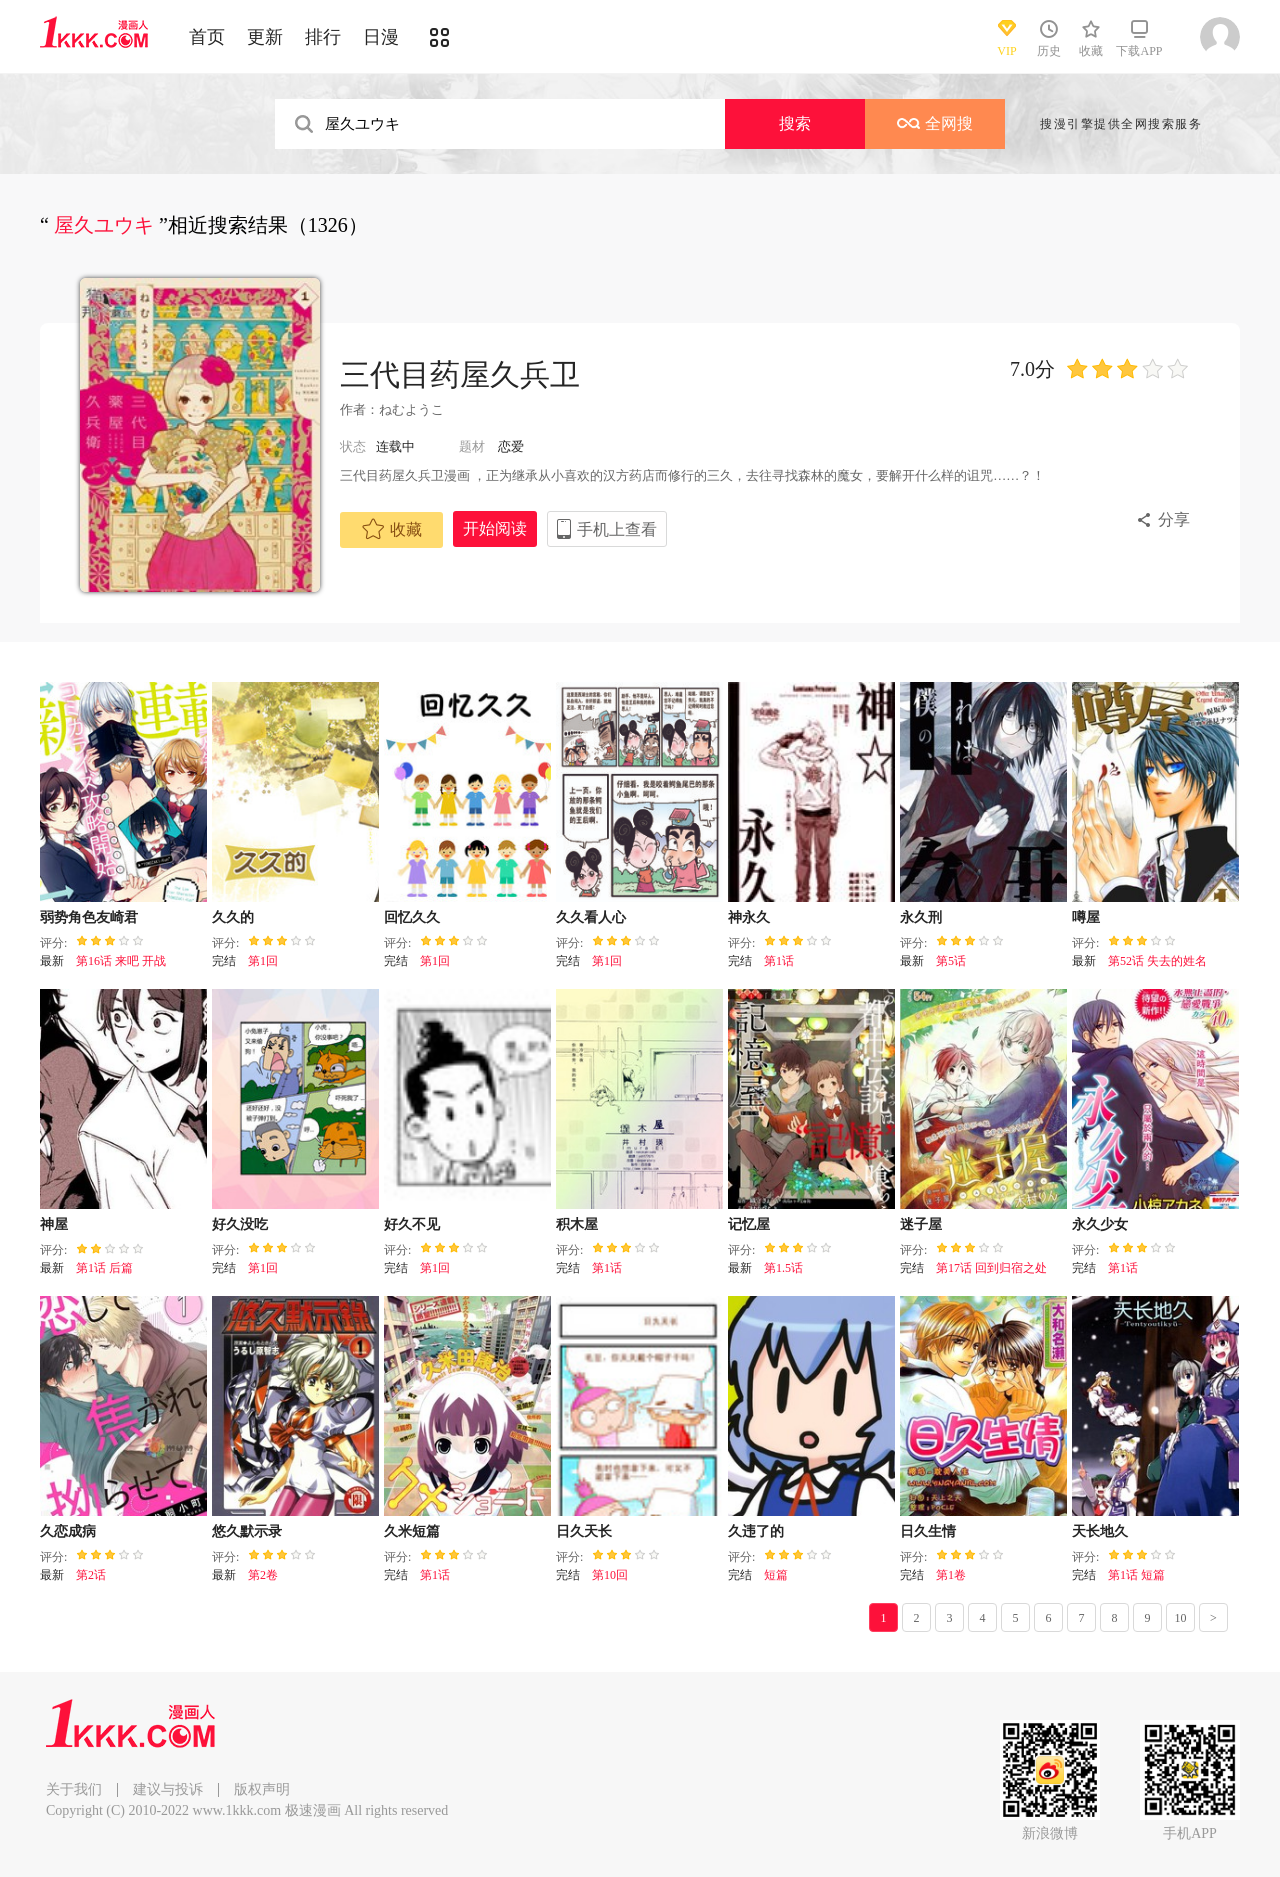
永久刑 (921, 917)
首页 (207, 37)
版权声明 (262, 1789)
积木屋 (577, 1224)
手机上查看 (617, 529)
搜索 (795, 123)
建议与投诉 (168, 1789)
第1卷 (951, 1575)
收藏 (392, 529)
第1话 (779, 961)
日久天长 (584, 1531)
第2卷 (263, 1575)
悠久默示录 (247, 1531)
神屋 (54, 1224)
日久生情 (928, 1531)
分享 (1174, 519)
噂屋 (1086, 917)
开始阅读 (495, 528)
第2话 (91, 1575)
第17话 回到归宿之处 (991, 1268)
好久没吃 (240, 1224)
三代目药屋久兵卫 (460, 374)
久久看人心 (591, 917)
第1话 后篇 (104, 1268)
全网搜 (935, 123)
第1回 (263, 961)
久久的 (233, 917)
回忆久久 (412, 917)
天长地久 (1100, 1531)
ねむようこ (413, 409)
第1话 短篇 (1136, 1575)
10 (1181, 1618)
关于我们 (74, 1789)
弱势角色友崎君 (89, 917)
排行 (323, 37)
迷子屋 (921, 1224)
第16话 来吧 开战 (121, 961)
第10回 (610, 1575)
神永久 (749, 917)
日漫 (381, 37)
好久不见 (412, 1224)
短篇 (776, 1575)
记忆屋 (749, 1224)
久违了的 (756, 1531)
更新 (265, 37)
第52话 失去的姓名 (1157, 961)
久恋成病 (68, 1531)
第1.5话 (783, 1268)
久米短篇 (412, 1531)
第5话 (951, 961)
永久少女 (1100, 1224)
